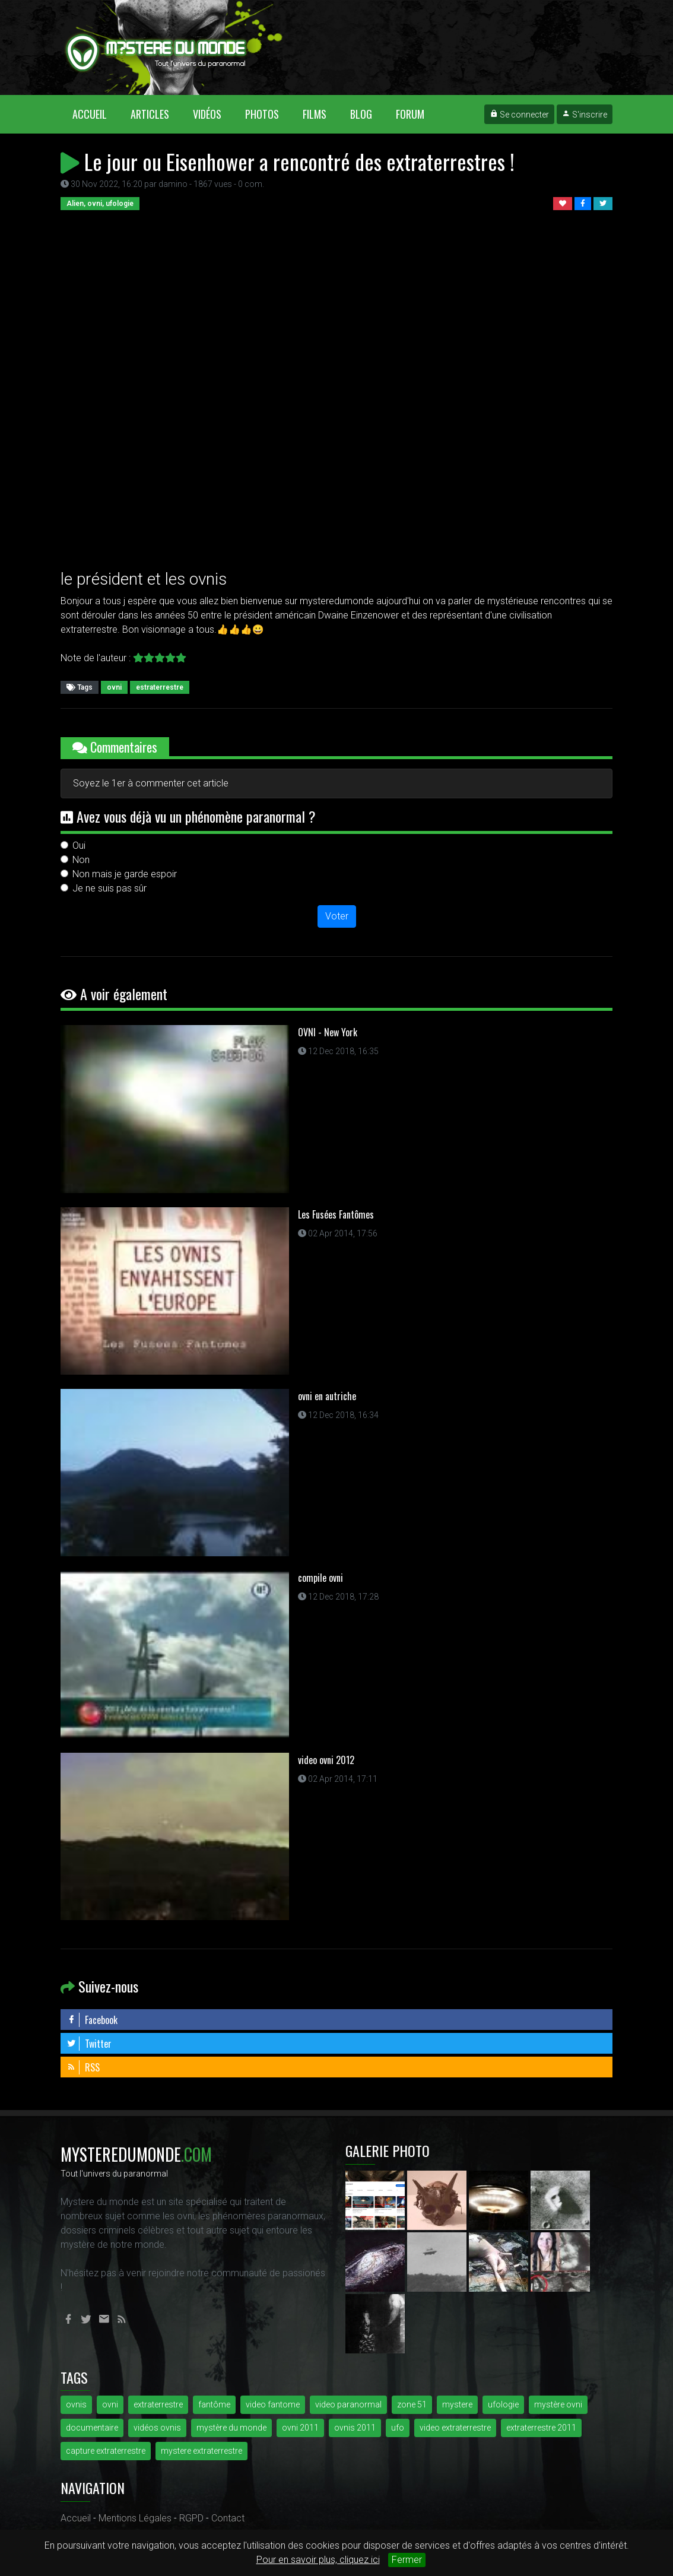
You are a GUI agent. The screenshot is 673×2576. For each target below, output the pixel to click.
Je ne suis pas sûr (109, 888)
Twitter (89, 2043)
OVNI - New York (327, 1032)
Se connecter (519, 114)
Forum (410, 114)
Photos (262, 114)
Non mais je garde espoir (124, 874)
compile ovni (320, 1578)
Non (81, 859)
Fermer (407, 2559)
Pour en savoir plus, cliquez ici (318, 2559)
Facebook (92, 2020)
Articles (150, 114)
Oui (78, 845)
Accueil (95, 114)
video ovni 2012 (326, 1760)
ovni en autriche (327, 1396)
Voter (336, 916)
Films (314, 114)
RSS (83, 2067)
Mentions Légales (135, 2518)
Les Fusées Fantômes (336, 1214)
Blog (361, 114)
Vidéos (207, 114)
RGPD (191, 2518)
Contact (228, 2518)
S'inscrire (584, 114)
